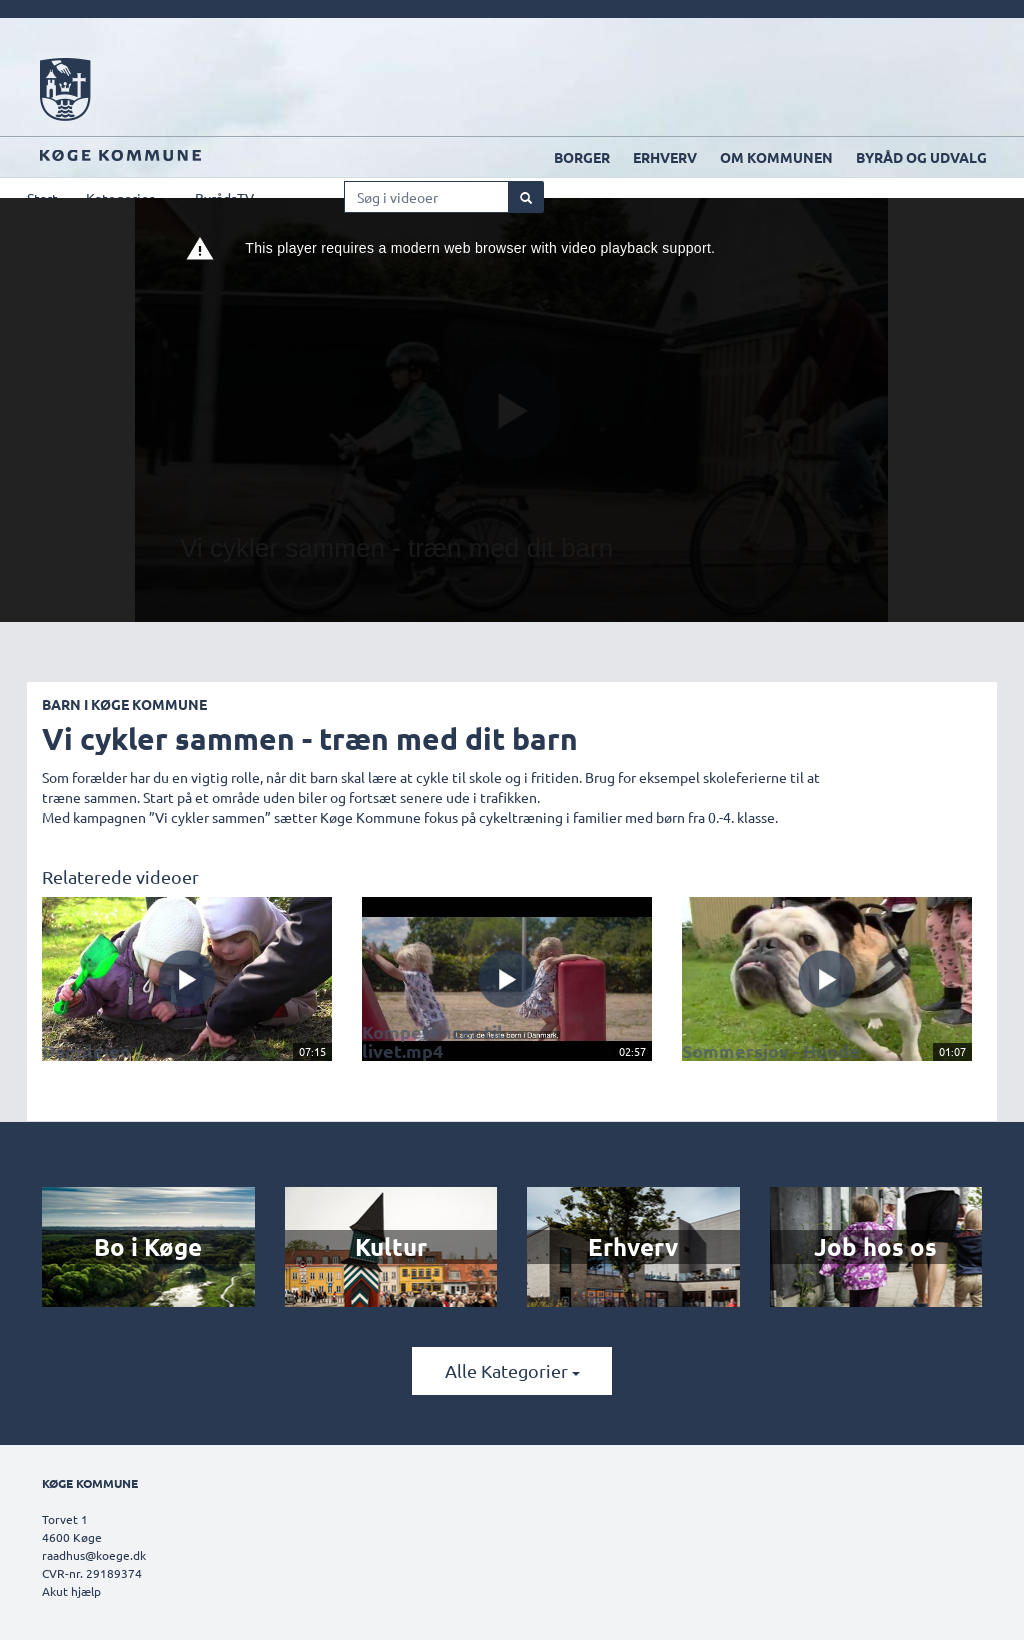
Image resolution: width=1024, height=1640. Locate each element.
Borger (582, 157)
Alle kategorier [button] (512, 1370)
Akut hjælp (71, 1591)
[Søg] (526, 197)
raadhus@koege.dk (94, 1555)
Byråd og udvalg (921, 157)
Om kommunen (776, 157)
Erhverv (665, 157)
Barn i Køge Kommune (124, 704)
